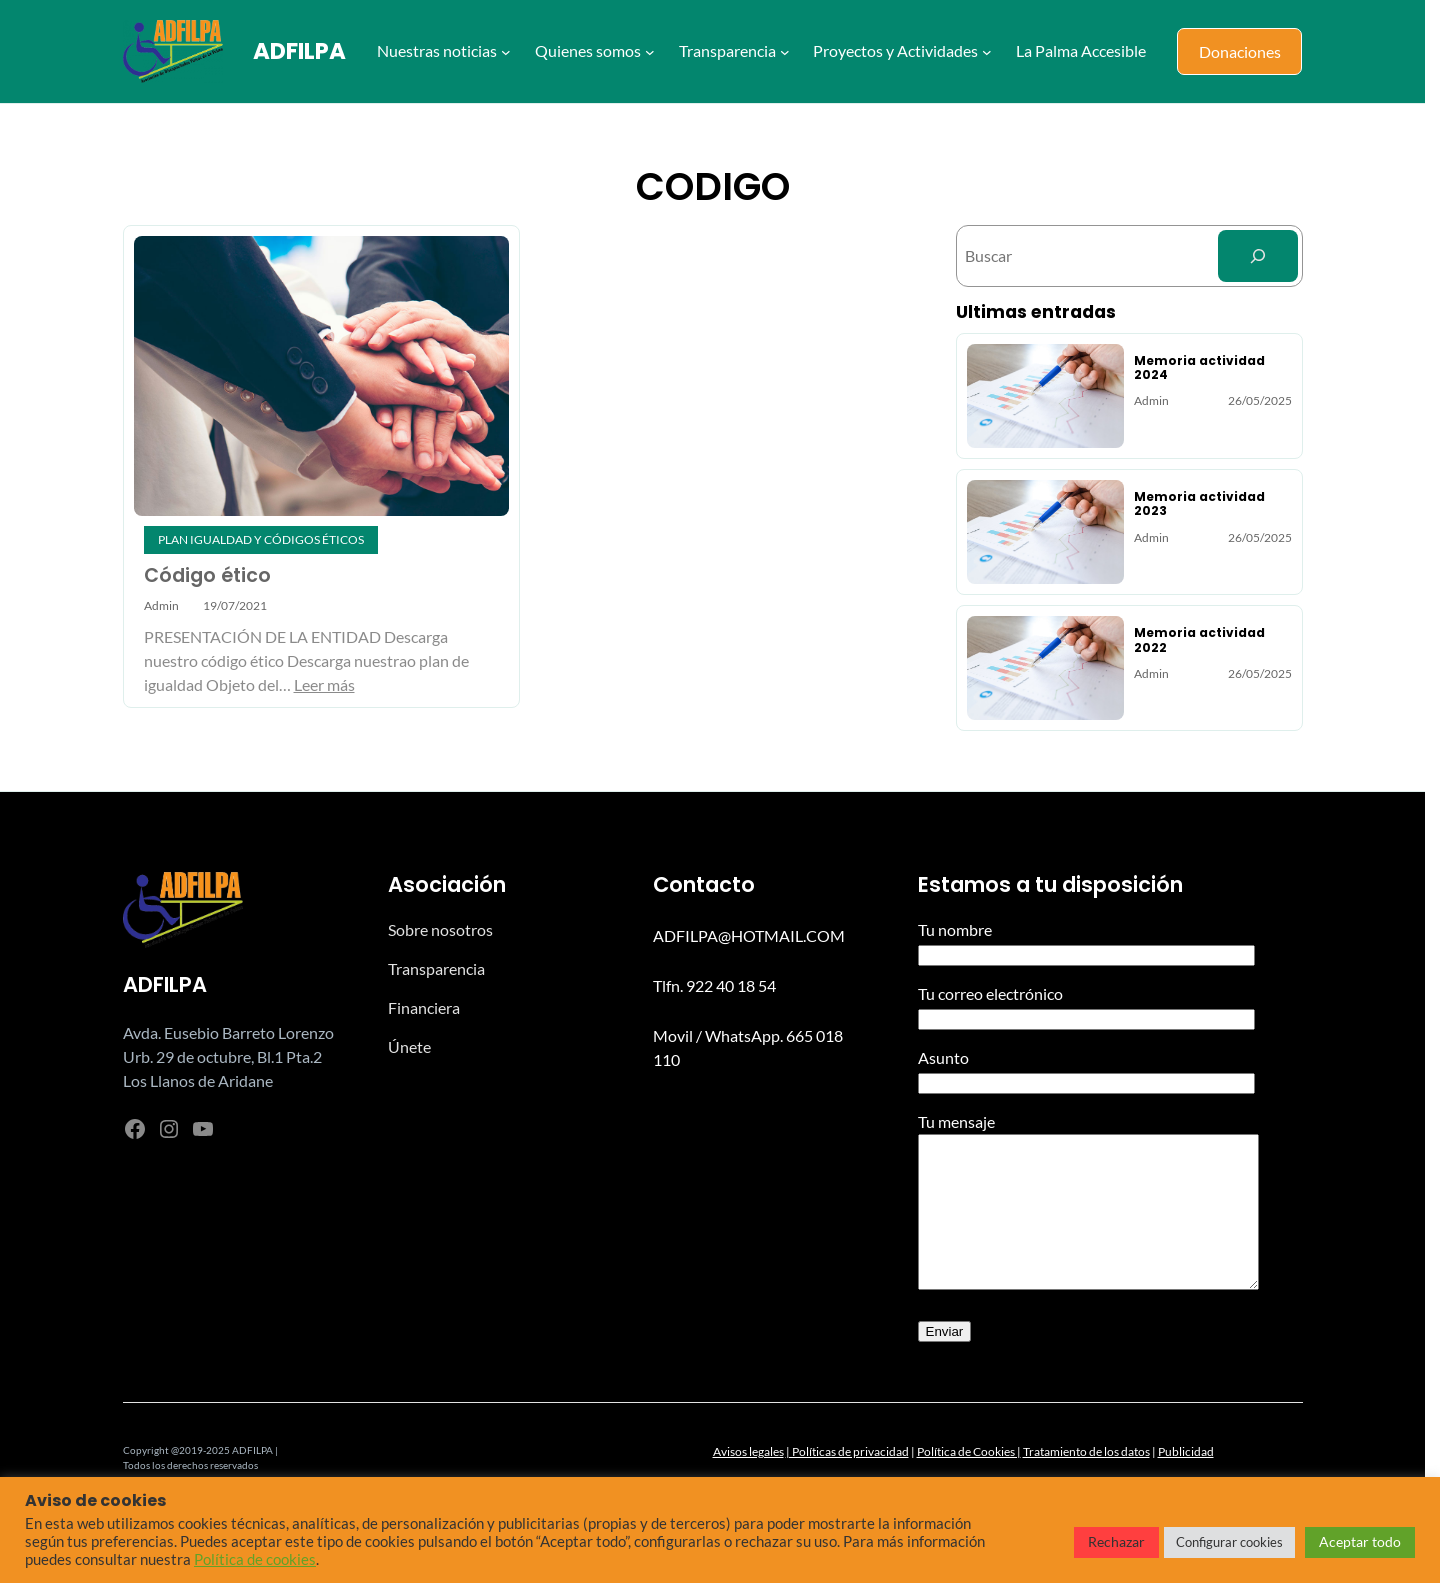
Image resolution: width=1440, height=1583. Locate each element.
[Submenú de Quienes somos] (650, 52)
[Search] (1258, 256)
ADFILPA (299, 51)
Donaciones (1240, 51)
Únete (409, 1046)
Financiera (424, 1007)
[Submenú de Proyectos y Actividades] (987, 52)
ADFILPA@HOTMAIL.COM (749, 935)
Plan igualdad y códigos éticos (261, 539)
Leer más (324, 684)
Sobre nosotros (440, 929)
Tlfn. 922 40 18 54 (714, 985)
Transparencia (436, 968)
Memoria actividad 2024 (1199, 368)
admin (161, 605)
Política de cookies (255, 1559)
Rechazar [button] (1116, 1541)
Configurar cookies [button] (1229, 1542)
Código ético (207, 575)
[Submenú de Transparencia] (785, 52)
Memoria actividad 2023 (1199, 504)
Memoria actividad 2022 (1199, 640)
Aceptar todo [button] (1360, 1541)
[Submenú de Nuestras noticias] (506, 52)
